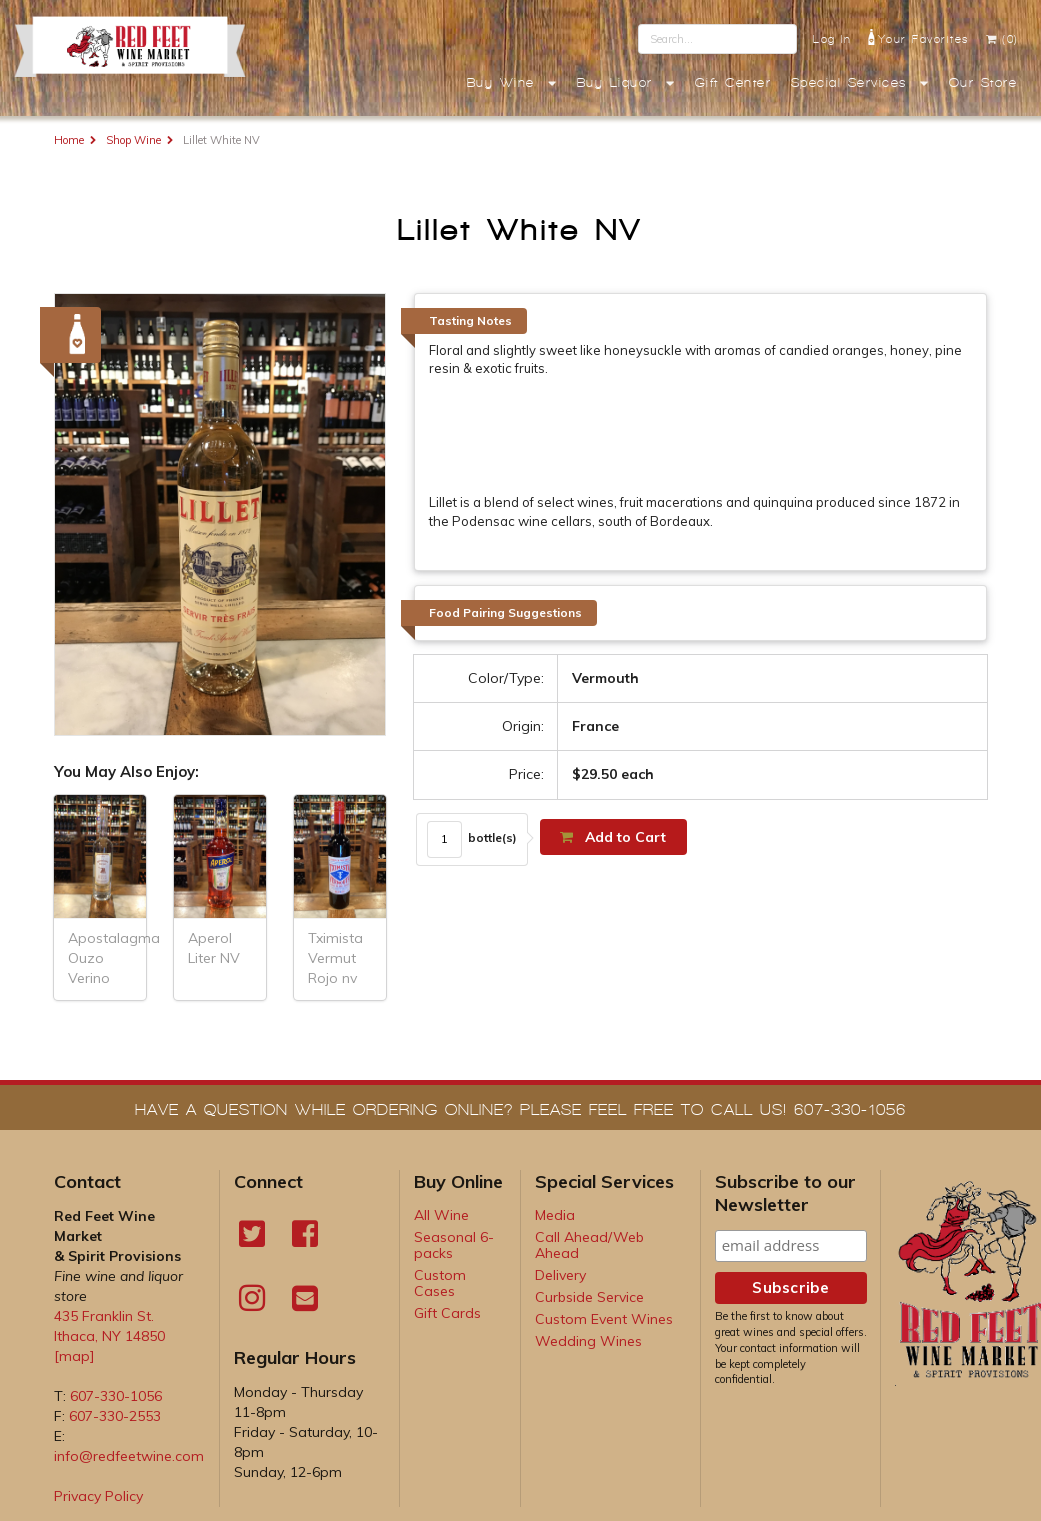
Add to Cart (612, 837)
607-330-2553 (115, 1416)
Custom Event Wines (604, 1319)
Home (69, 140)
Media (555, 1215)
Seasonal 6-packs (454, 1245)
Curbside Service (589, 1297)
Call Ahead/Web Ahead (589, 1245)
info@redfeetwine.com (129, 1456)
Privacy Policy (98, 1496)
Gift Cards (447, 1313)
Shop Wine (133, 140)
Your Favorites (918, 37)
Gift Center (733, 83)
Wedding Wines (588, 1341)
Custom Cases (440, 1283)
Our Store (983, 83)
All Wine (441, 1215)
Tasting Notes (470, 320)
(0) (1001, 39)
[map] (74, 1356)
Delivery (560, 1275)
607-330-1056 (116, 1396)
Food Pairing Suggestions (505, 612)
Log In (832, 39)
